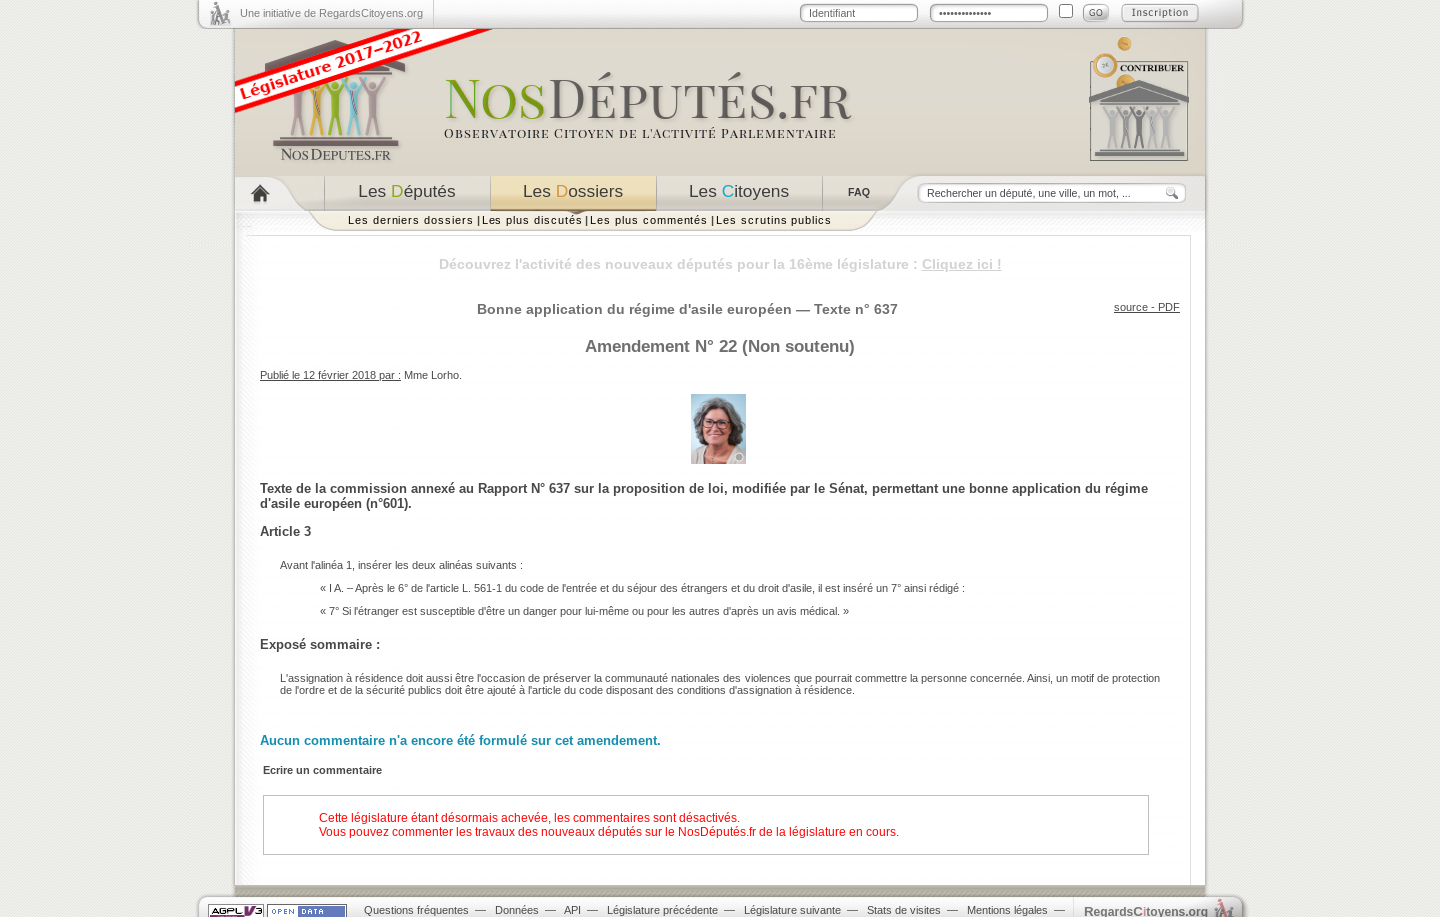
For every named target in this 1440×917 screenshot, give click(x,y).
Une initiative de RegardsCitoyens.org (331, 13)
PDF (1169, 307)
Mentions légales (1007, 910)
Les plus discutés (532, 220)
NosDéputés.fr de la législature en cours (787, 832)
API (572, 910)
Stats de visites (904, 910)
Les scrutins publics (774, 220)
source (1131, 307)
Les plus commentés (649, 220)
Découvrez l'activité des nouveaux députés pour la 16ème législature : (720, 264)
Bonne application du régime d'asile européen (634, 309)
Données (517, 910)
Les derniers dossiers (411, 220)
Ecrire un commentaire (322, 770)
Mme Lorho (431, 375)
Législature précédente (662, 910)
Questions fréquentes (416, 910)
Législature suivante (792, 910)
